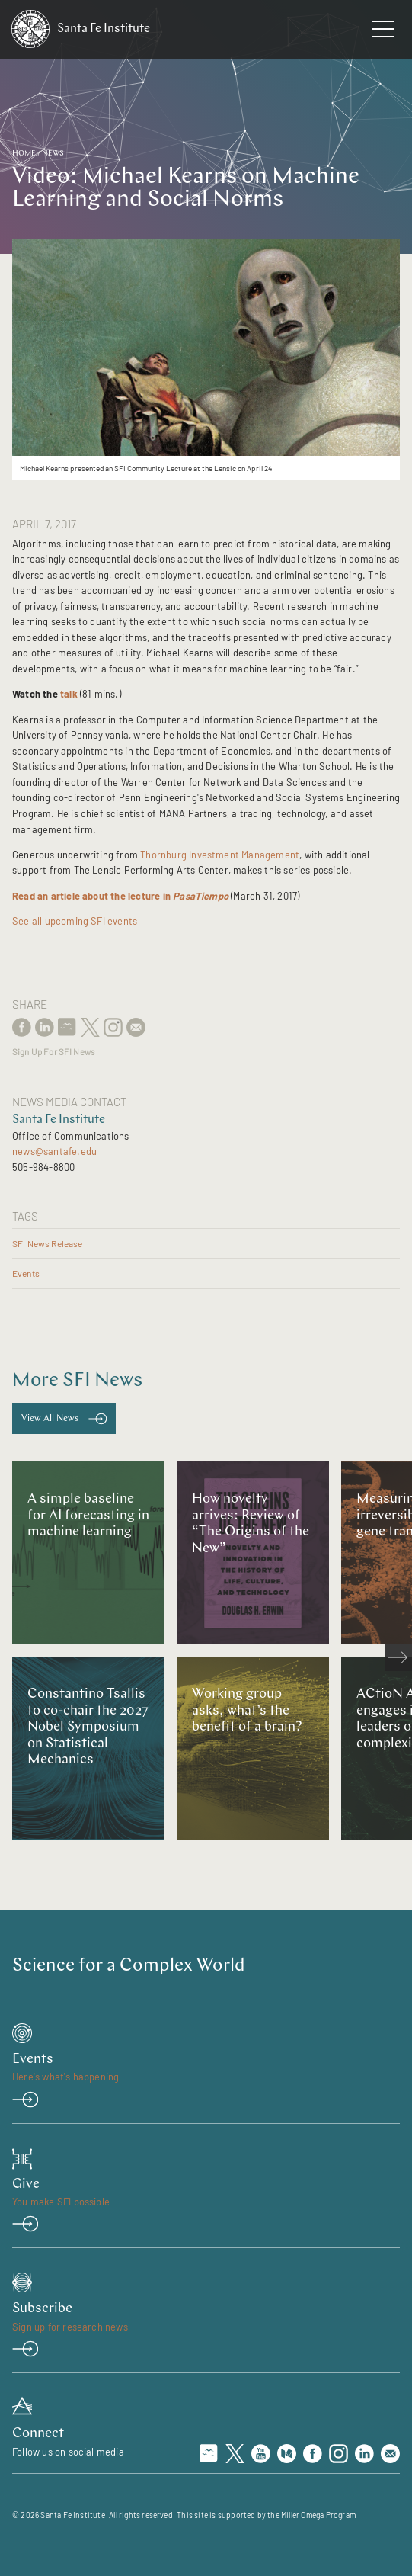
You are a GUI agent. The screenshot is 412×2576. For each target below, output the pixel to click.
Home (24, 153)
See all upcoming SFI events (74, 921)
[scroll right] (398, 1657)
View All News (50, 1418)
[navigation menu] (383, 32)
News (53, 153)
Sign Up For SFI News (53, 1052)
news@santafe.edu (54, 1151)
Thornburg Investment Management (219, 855)
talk (69, 694)
